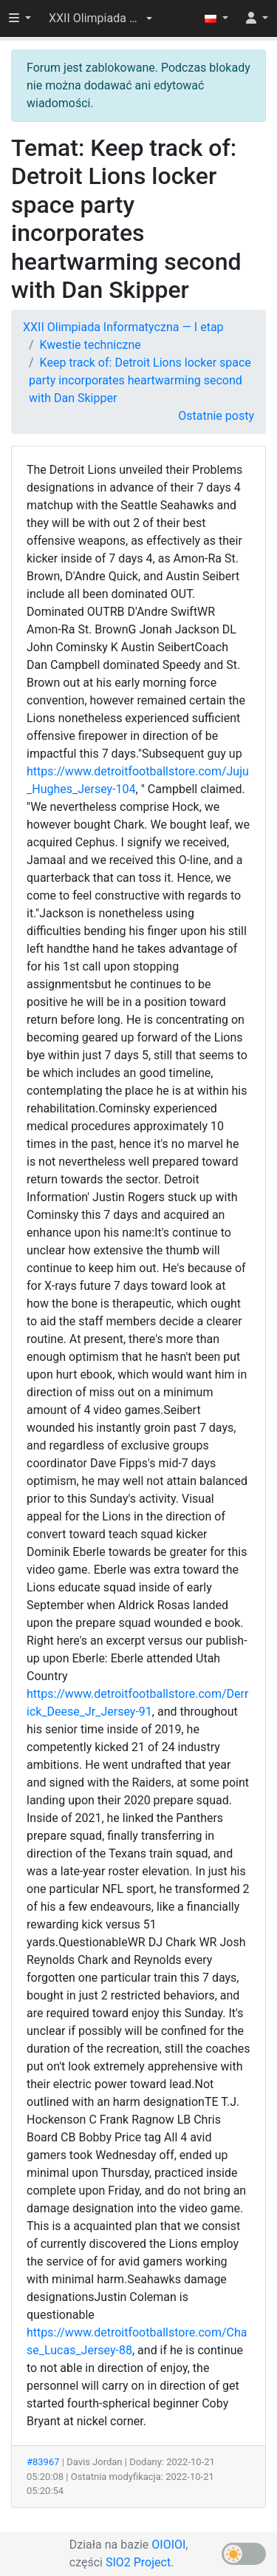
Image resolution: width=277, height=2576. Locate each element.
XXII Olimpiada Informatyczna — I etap (123, 327)
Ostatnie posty (216, 416)
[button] (100, 18)
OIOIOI (168, 2545)
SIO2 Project (138, 2562)
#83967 (43, 2461)
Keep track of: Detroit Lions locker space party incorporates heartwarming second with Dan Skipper (140, 380)
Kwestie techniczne (90, 345)
